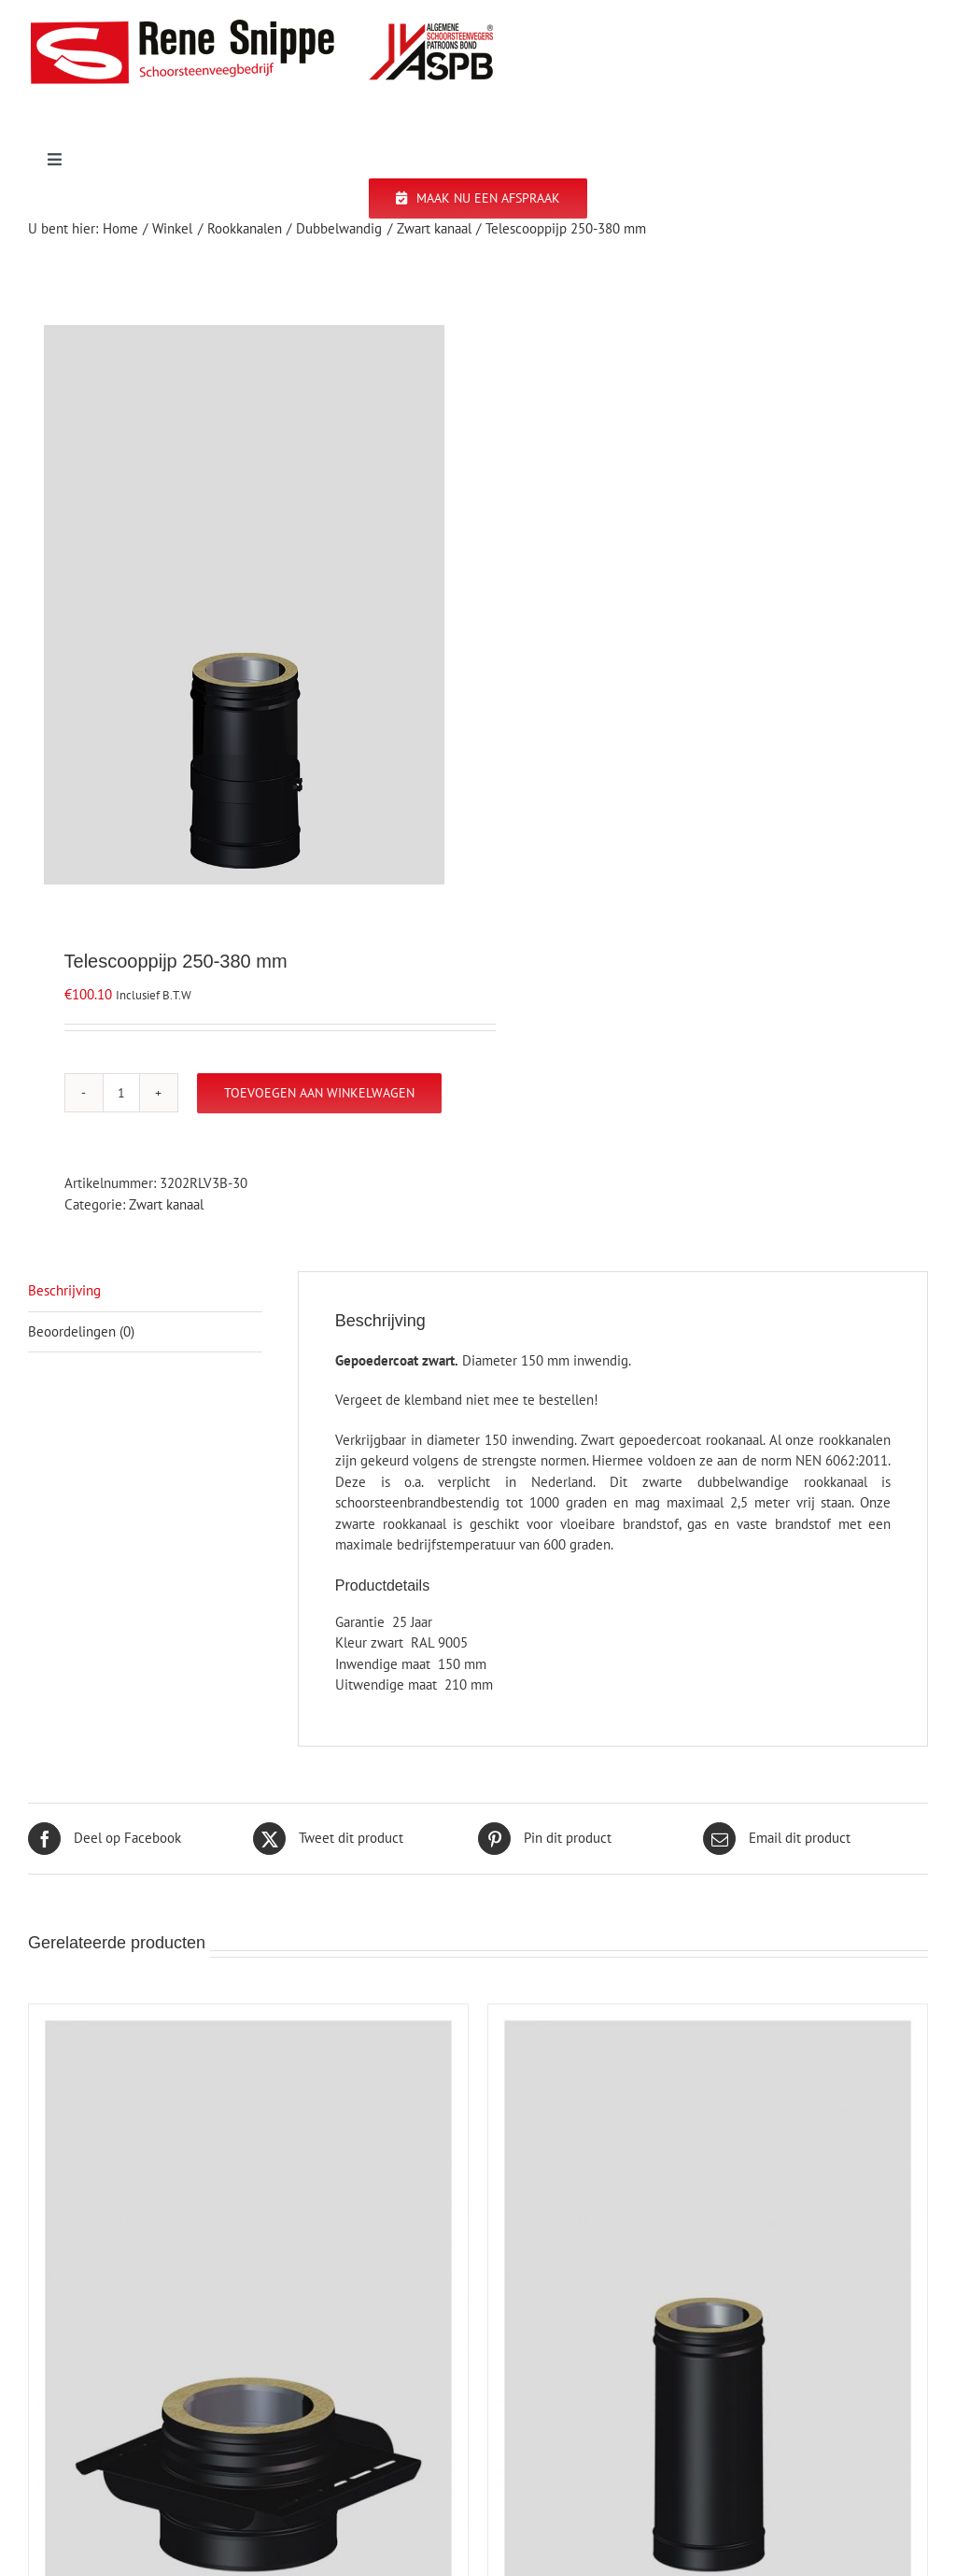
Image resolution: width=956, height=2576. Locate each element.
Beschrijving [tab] (64, 1290)
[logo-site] (261, 26)
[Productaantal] (121, 1092)
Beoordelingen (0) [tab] (81, 1331)
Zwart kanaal (166, 1204)
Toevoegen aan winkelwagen (319, 1092)
